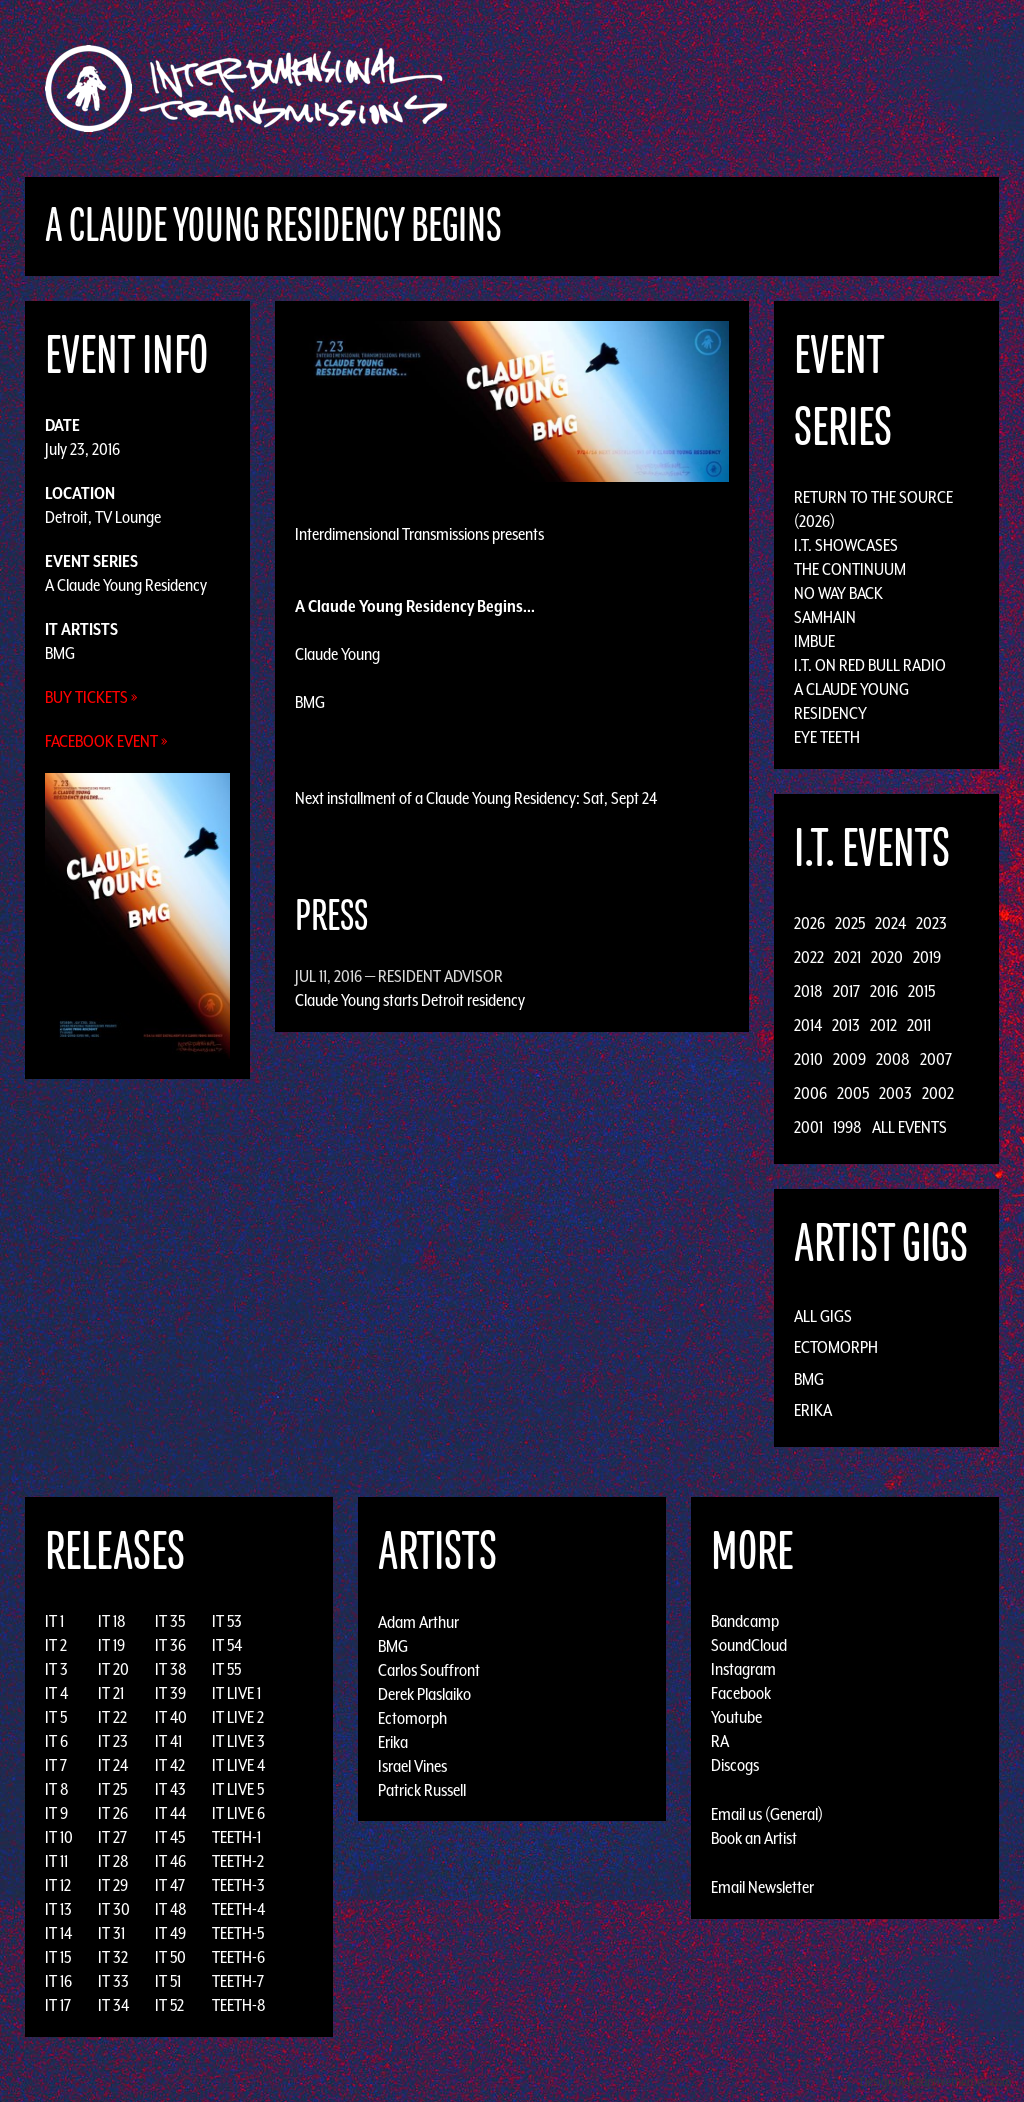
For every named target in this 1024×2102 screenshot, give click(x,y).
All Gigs (823, 1316)
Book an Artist (754, 1838)
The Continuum (850, 569)
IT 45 (170, 1837)
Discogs (735, 1765)
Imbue (814, 641)
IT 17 (58, 2005)
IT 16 (58, 1981)
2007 (936, 1059)
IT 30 (114, 1909)
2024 (890, 923)
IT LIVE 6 (238, 1813)
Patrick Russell (422, 1789)
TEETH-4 (238, 1909)
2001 (808, 1127)
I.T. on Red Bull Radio (870, 665)
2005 (853, 1093)
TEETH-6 (238, 1957)
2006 (810, 1093)
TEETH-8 (239, 2005)
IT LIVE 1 (236, 1693)
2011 (919, 1025)
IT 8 (57, 1789)
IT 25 (112, 1789)
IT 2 (56, 1645)
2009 (849, 1059)
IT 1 (54, 1621)
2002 (938, 1093)
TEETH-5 (238, 1933)
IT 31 (111, 1933)
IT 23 (113, 1741)
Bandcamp (745, 1621)
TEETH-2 (238, 1861)
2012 (883, 1025)
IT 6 (56, 1741)
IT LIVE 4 (238, 1765)
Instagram (743, 1669)
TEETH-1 (236, 1837)
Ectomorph (836, 1347)
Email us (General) (767, 1814)
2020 (887, 957)
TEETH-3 (238, 1885)
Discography (581, 88)
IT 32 (113, 1957)
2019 (927, 957)
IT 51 (168, 1981)
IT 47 (170, 1885)
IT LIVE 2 (238, 1717)
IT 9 (56, 1813)
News (811, 88)
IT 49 (170, 1933)
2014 (808, 1025)
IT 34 (113, 2005)
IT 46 (170, 1861)
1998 (847, 1127)
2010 (808, 1059)
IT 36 (170, 1645)
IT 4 (56, 1693)
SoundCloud (749, 1645)
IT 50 (170, 1957)
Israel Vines (412, 1765)
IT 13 (58, 1909)
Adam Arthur (418, 1621)
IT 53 (227, 1621)
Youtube (736, 1717)
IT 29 (113, 1885)
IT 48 (171, 1909)
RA (720, 1741)
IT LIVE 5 (238, 1789)
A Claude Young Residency (126, 585)
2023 (931, 923)
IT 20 (113, 1669)
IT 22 (112, 1717)
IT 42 (170, 1765)
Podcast (951, 88)
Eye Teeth (827, 737)
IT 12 (58, 1885)
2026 (809, 923)
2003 (895, 1093)
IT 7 (56, 1765)
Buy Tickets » (91, 697)
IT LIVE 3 (238, 1741)
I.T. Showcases (846, 545)
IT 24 (113, 1765)
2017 (846, 991)
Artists (675, 88)
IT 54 (227, 1645)
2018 (808, 991)
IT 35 (170, 1621)
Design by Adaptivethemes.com (936, 2081)
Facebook (741, 1693)
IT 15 (58, 1957)
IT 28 (113, 1861)
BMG (60, 653)
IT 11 (56, 1861)
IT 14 (58, 1933)
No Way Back (838, 593)
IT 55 (226, 1669)
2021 (847, 957)
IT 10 (59, 1837)
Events (747, 88)
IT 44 (170, 1813)
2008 (893, 1059)
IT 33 (113, 1981)
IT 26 (113, 1813)
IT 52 (169, 2005)
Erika (813, 1410)
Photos (875, 88)
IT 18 (112, 1621)
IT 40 (171, 1717)
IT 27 (112, 1837)
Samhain (825, 617)
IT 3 (56, 1669)
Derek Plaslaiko (424, 1693)
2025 (850, 923)
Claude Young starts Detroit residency (410, 1000)
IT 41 (168, 1741)
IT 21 (111, 1693)
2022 (809, 957)
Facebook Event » (106, 741)
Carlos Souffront (429, 1669)
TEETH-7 (238, 1981)
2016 (884, 991)
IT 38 (171, 1669)
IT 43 (170, 1789)
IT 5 (56, 1717)
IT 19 (111, 1645)
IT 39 (170, 1693)
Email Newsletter (762, 1887)
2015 (921, 991)
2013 (846, 1025)
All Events (909, 1127)
